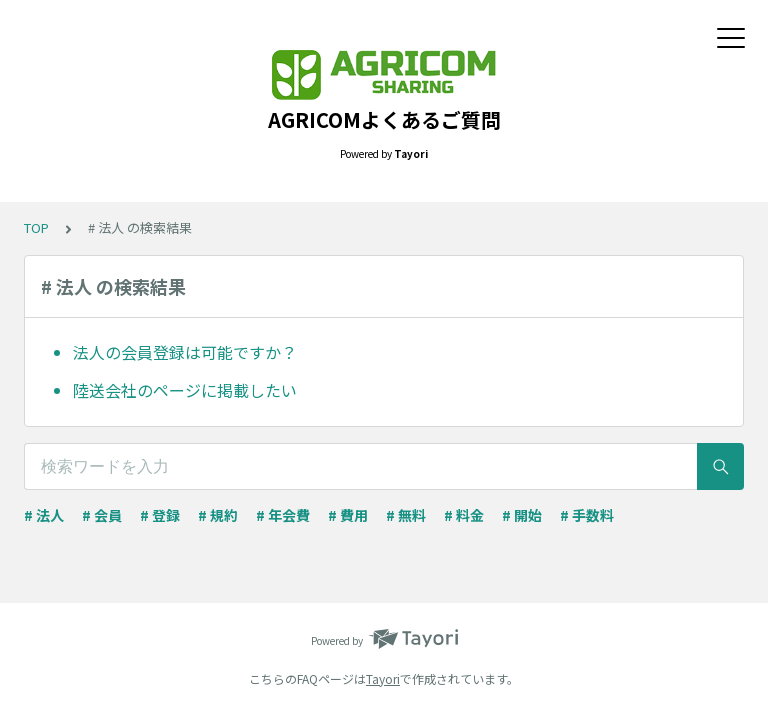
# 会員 (102, 515)
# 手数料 (587, 515)
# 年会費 (283, 515)
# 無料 (406, 515)
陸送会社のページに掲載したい (185, 390)
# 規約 (218, 515)
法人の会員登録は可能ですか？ (185, 352)
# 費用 (348, 515)
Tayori (383, 678)
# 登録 (160, 515)
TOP (36, 227)
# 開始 (522, 515)
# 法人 (44, 515)
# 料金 (464, 515)
